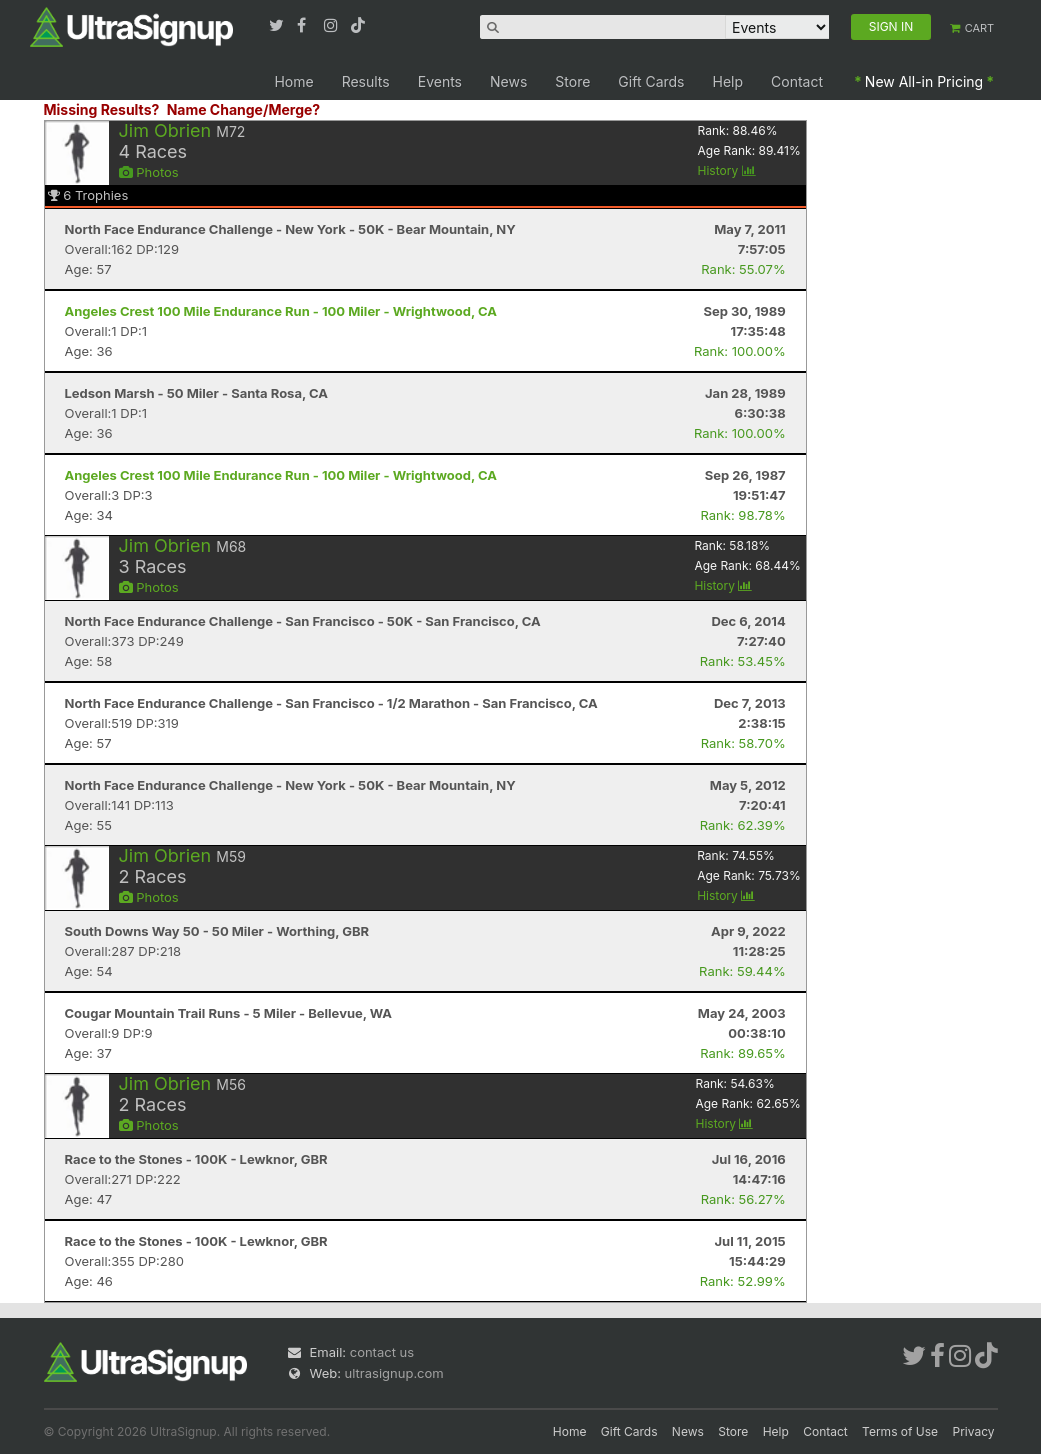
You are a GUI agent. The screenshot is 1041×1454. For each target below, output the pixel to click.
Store (572, 81)
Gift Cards (651, 81)
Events (440, 81)
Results (366, 81)
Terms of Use (900, 1431)
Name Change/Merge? (244, 109)
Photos (149, 172)
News (508, 81)
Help (728, 81)
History (727, 170)
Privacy (974, 1431)
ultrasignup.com (394, 1373)
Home (293, 81)
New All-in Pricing (924, 81)
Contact (797, 81)
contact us (382, 1352)
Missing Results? (102, 109)
